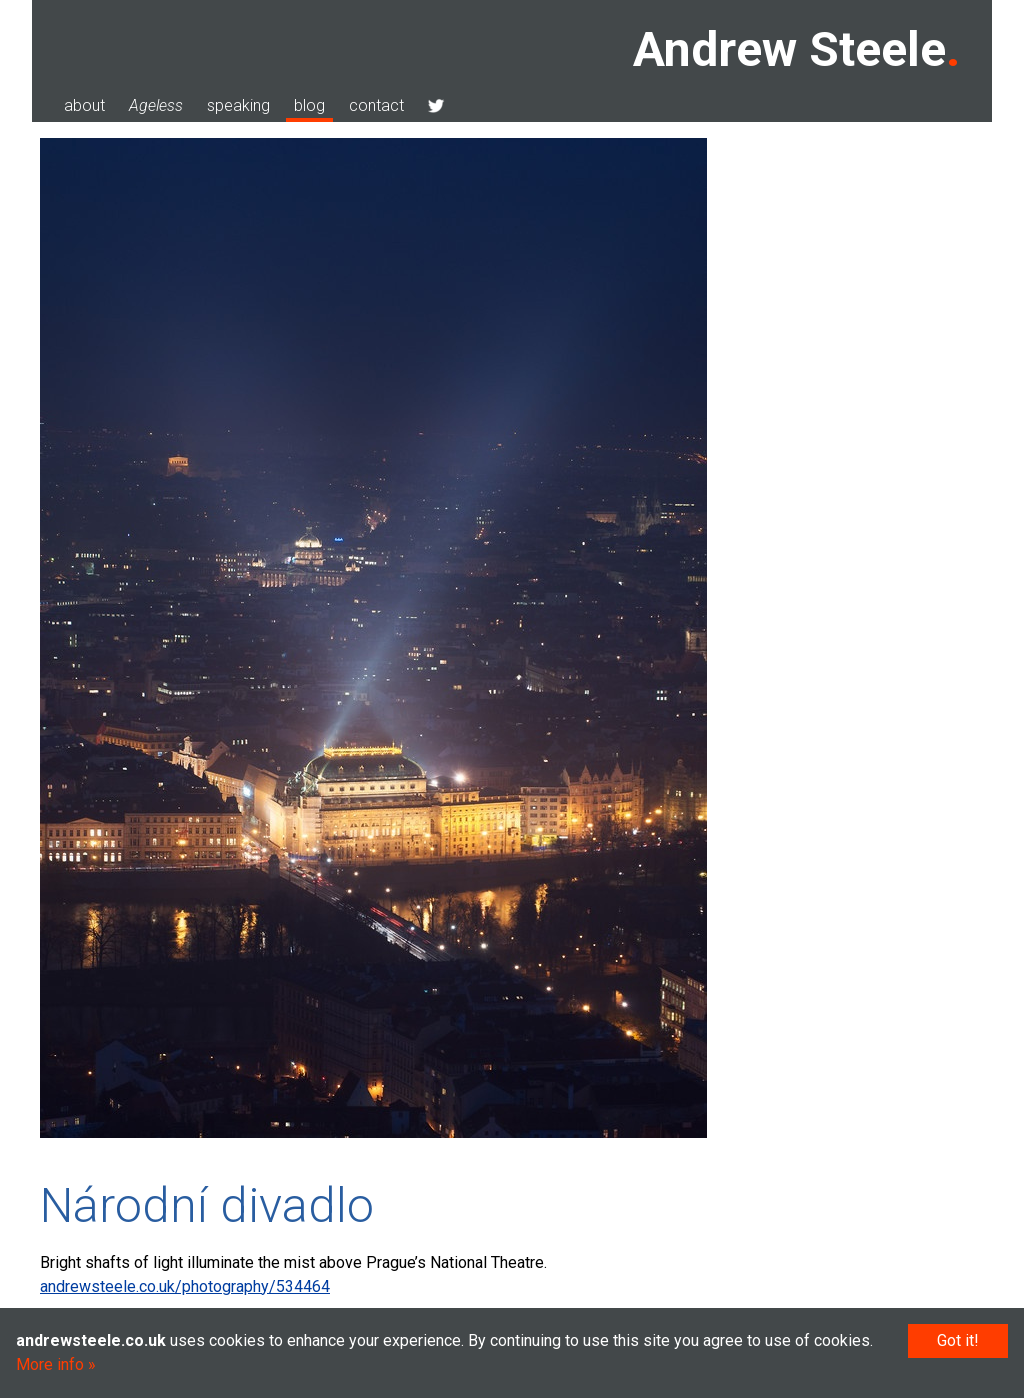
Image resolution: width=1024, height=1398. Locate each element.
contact (376, 105)
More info (50, 1364)
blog (309, 105)
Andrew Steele (789, 49)
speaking (238, 105)
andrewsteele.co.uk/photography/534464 (185, 1286)
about (84, 105)
